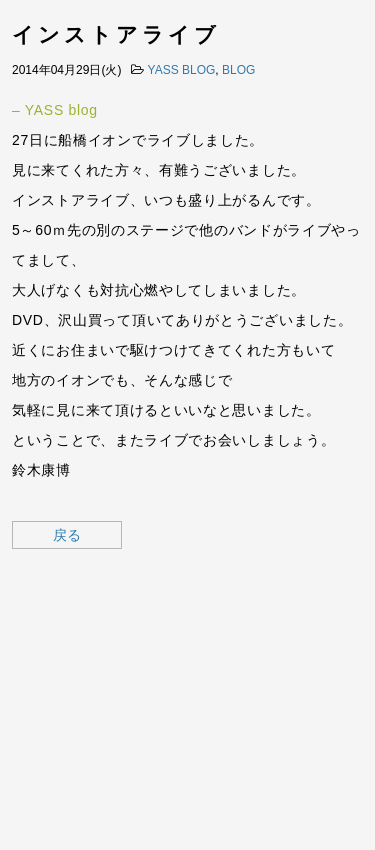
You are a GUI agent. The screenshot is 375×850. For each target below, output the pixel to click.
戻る (67, 535)
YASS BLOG (182, 70)
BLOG (238, 70)
